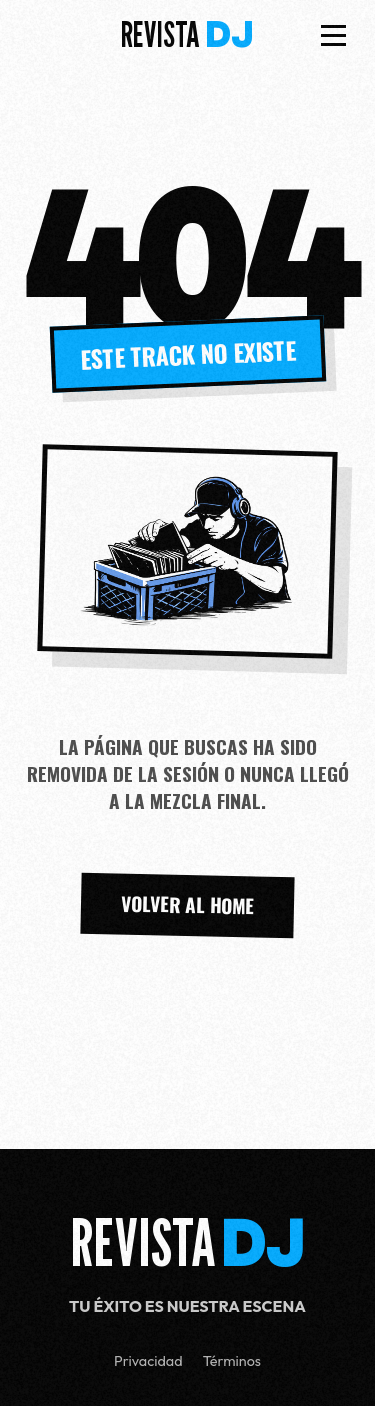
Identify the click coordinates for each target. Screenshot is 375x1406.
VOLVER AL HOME (188, 905)
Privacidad (148, 1361)
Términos (232, 1361)
